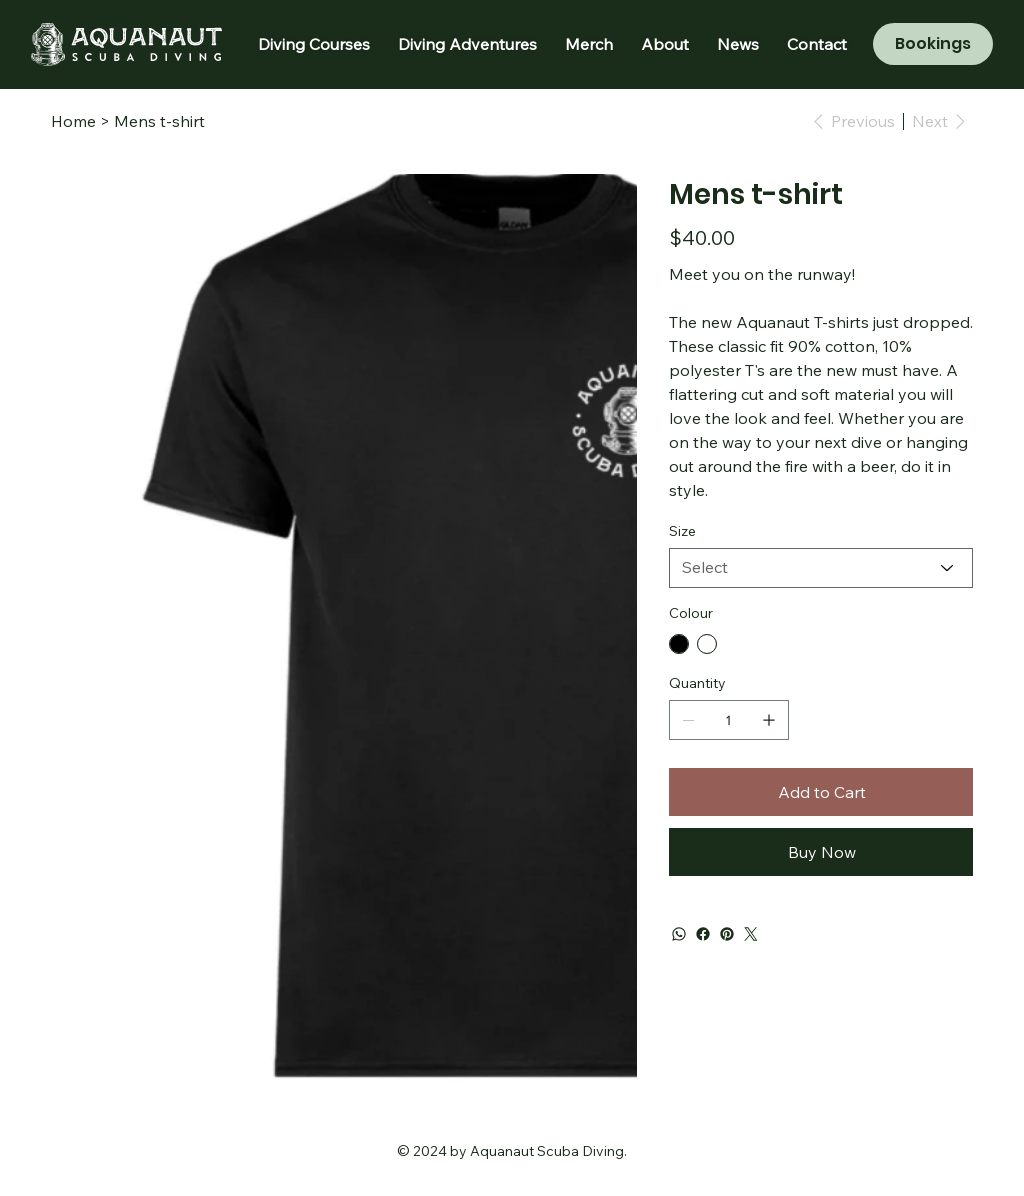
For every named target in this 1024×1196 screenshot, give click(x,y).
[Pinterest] (727, 934)
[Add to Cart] (821, 792)
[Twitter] (751, 934)
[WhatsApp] (679, 934)
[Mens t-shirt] (159, 121)
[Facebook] (703, 934)
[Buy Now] (821, 852)
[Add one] (769, 720)
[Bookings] (933, 44)
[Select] (821, 568)
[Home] (73, 121)
